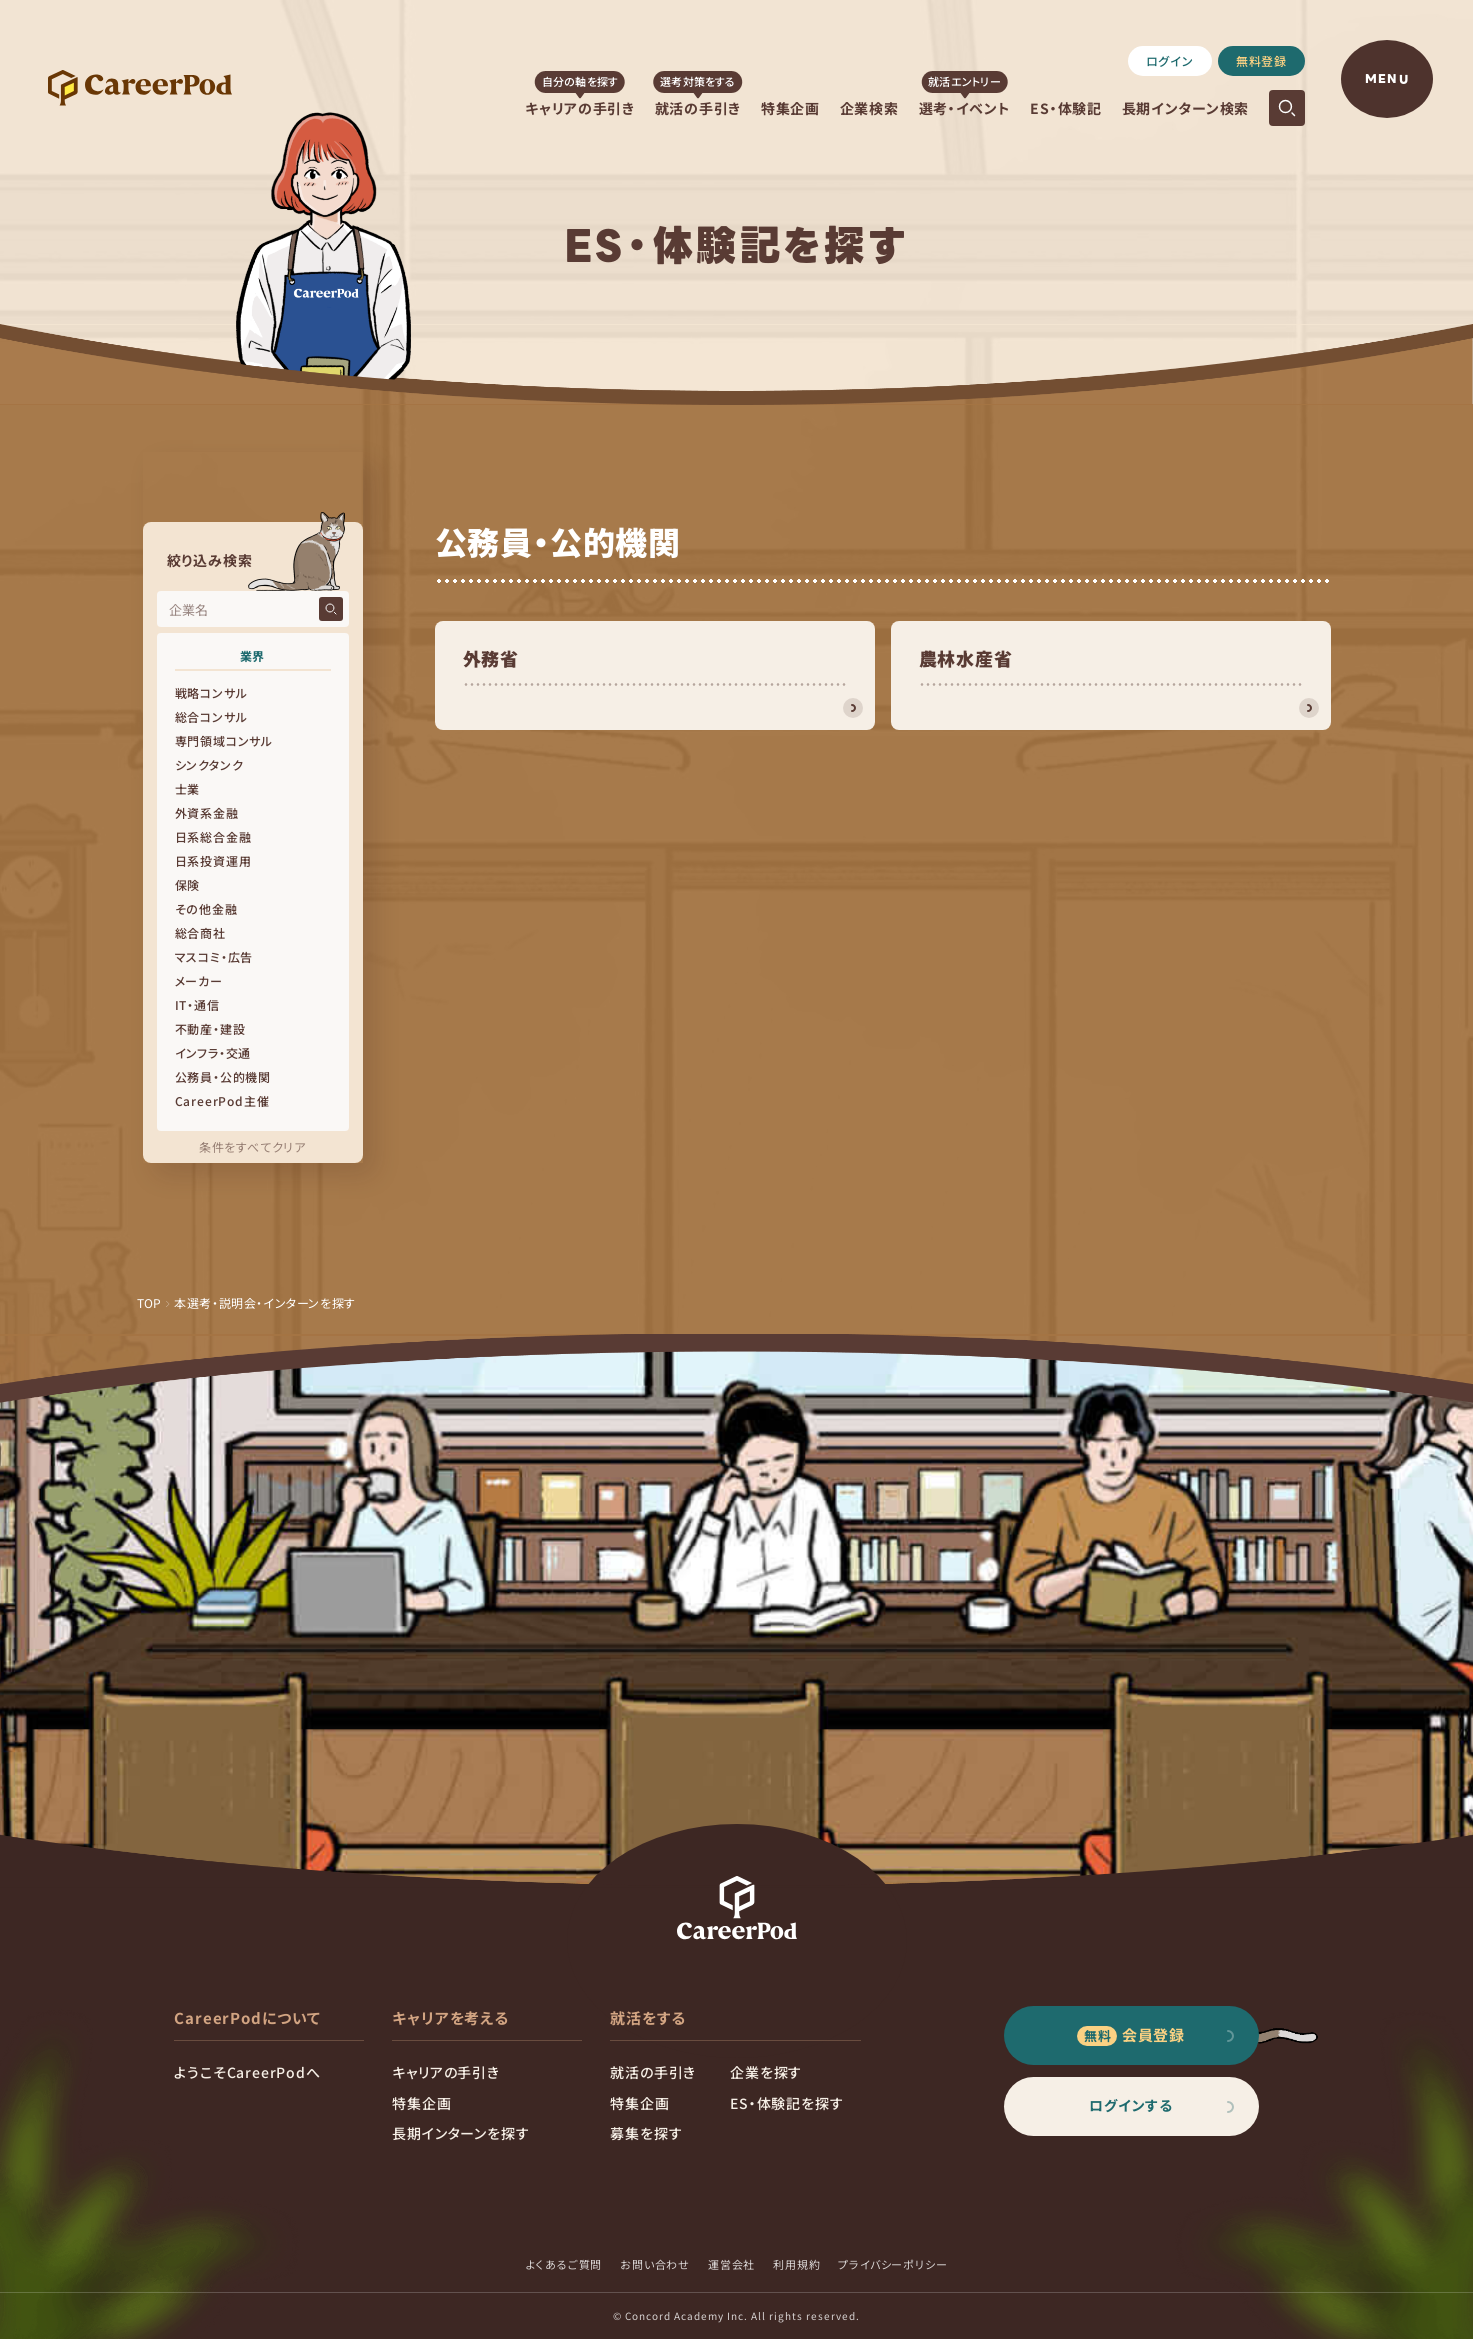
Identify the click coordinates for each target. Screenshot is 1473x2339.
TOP (150, 1302)
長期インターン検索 (1185, 108)
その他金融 (206, 908)
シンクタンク (209, 764)
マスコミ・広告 (214, 956)
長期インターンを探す (460, 2133)
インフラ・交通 (213, 1052)
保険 (188, 884)
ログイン (1170, 60)
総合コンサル (211, 716)
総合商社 (200, 932)
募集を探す (646, 2133)
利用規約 (796, 2264)
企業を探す (766, 2072)
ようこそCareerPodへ (247, 2072)
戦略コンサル (211, 692)
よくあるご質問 (564, 2264)
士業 (188, 788)
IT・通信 (197, 1004)
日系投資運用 (213, 860)
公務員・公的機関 (223, 1076)
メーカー (199, 980)
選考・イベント (965, 108)
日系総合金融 (213, 836)
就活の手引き (698, 108)
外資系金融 (207, 812)
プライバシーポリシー (892, 2264)
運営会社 (731, 2264)
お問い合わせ (655, 2264)
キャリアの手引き (580, 108)
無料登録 (1261, 60)
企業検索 (869, 108)
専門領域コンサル (224, 740)
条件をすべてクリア (252, 1146)
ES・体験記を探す (786, 2103)
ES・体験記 (1065, 108)
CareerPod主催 (222, 1100)
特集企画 (790, 108)
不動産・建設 (210, 1028)
